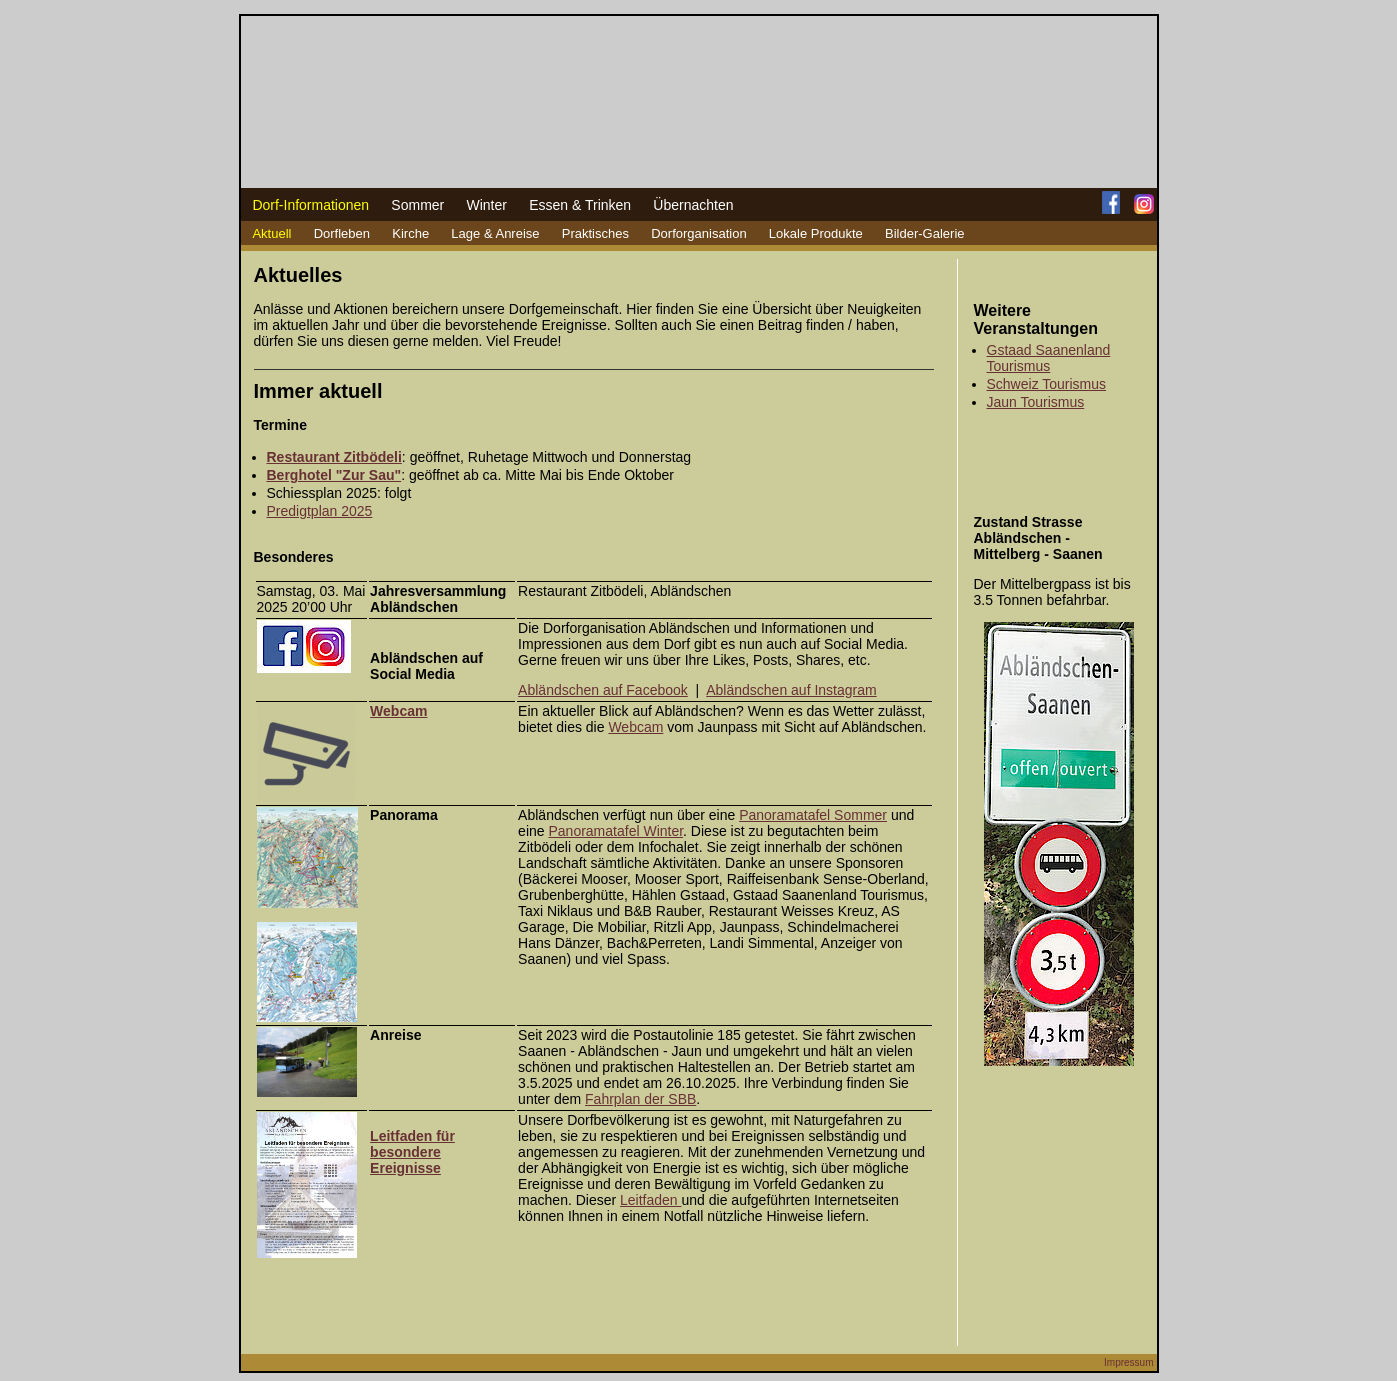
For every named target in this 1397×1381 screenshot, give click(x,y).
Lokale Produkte (816, 233)
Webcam (635, 727)
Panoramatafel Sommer (813, 815)
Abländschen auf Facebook (603, 690)
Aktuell (271, 233)
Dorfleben (342, 233)
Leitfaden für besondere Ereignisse (412, 1152)
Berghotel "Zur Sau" (334, 475)
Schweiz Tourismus (1047, 384)
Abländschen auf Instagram (791, 690)
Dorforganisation (698, 233)
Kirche (410, 233)
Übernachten (693, 205)
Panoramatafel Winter (615, 831)
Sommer (417, 205)
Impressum (1128, 1362)
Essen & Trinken (580, 205)
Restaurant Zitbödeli (334, 457)
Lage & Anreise (495, 233)
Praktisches (595, 233)
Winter (486, 205)
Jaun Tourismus (1036, 402)
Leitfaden (651, 1200)
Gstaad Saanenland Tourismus (1049, 358)
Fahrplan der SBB (640, 1099)
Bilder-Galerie (924, 233)
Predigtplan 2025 (320, 511)
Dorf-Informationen (310, 205)
